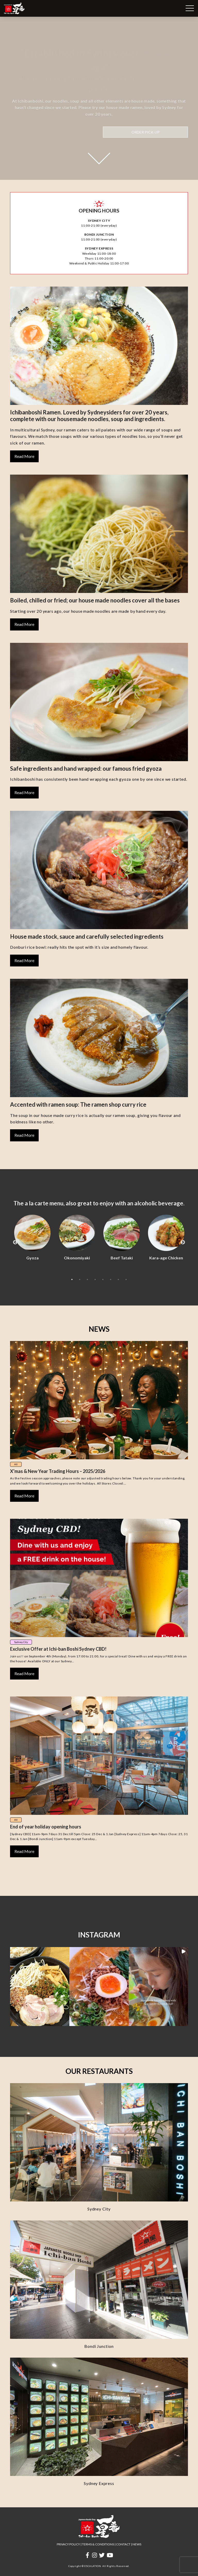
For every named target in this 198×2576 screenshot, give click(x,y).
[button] (39, 1986)
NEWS (137, 2544)
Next (182, 1242)
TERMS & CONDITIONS (98, 2544)
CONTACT (123, 2544)
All (16, 1464)
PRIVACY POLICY (68, 2544)
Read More (24, 456)
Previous (15, 1242)
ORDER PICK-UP (145, 132)
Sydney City (21, 1642)
